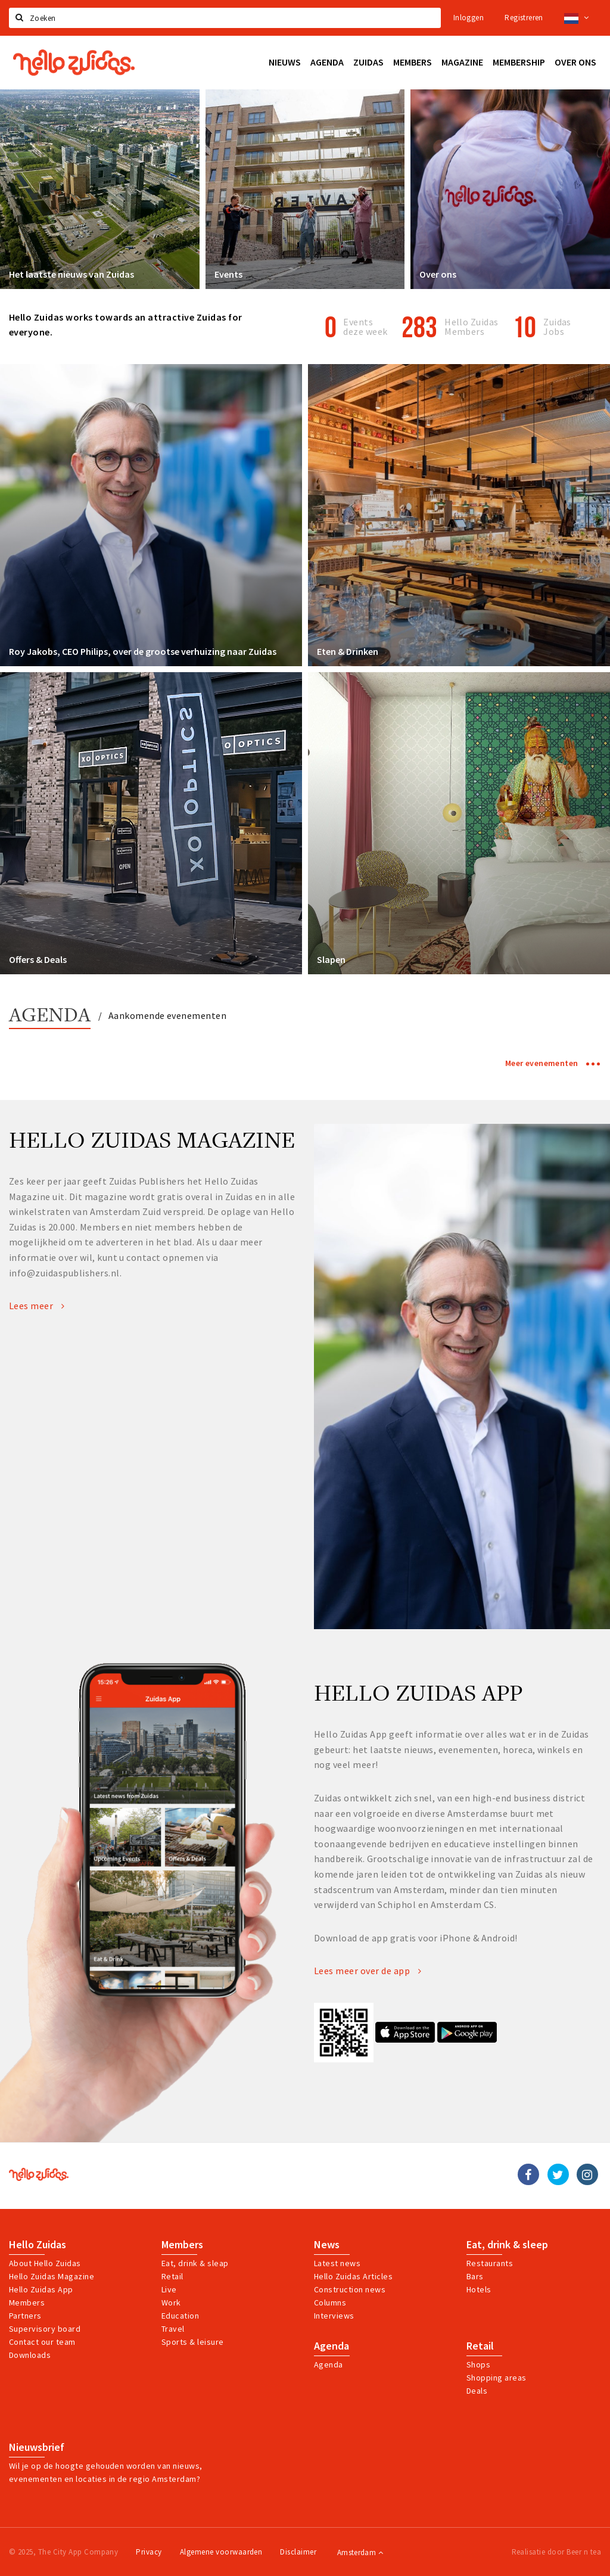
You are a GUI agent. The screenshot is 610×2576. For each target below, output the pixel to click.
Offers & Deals (38, 959)
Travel (173, 2328)
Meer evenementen (553, 1063)
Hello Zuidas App (41, 2289)
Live (169, 2289)
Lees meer (36, 1306)
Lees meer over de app (367, 1971)
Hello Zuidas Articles (353, 2276)
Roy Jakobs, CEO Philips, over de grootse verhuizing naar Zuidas (142, 651)
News (327, 2245)
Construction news (349, 2289)
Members (27, 2302)
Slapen (331, 959)
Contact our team (42, 2341)
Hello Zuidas (37, 2245)
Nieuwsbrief (36, 2447)
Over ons (437, 274)
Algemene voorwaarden (221, 2552)
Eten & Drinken (347, 651)
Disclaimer (298, 2552)
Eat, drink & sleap (195, 2263)
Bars (475, 2276)
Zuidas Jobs (557, 326)
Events (228, 274)
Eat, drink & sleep (507, 2245)
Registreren (524, 18)
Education (180, 2315)
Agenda (50, 1016)
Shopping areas (496, 2377)
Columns (330, 2302)
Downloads (30, 2355)
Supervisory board (44, 2328)
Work (171, 2302)
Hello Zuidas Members (471, 326)
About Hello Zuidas (45, 2263)
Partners (25, 2315)
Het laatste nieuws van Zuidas (71, 274)
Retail (172, 2276)
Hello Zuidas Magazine (51, 2276)
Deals (476, 2390)
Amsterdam (360, 2552)
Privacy (148, 2552)
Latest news (337, 2263)
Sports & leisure (192, 2341)
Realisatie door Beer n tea (556, 2552)
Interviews (334, 2315)
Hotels (478, 2289)
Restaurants (489, 2263)
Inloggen (468, 18)
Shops (478, 2364)
